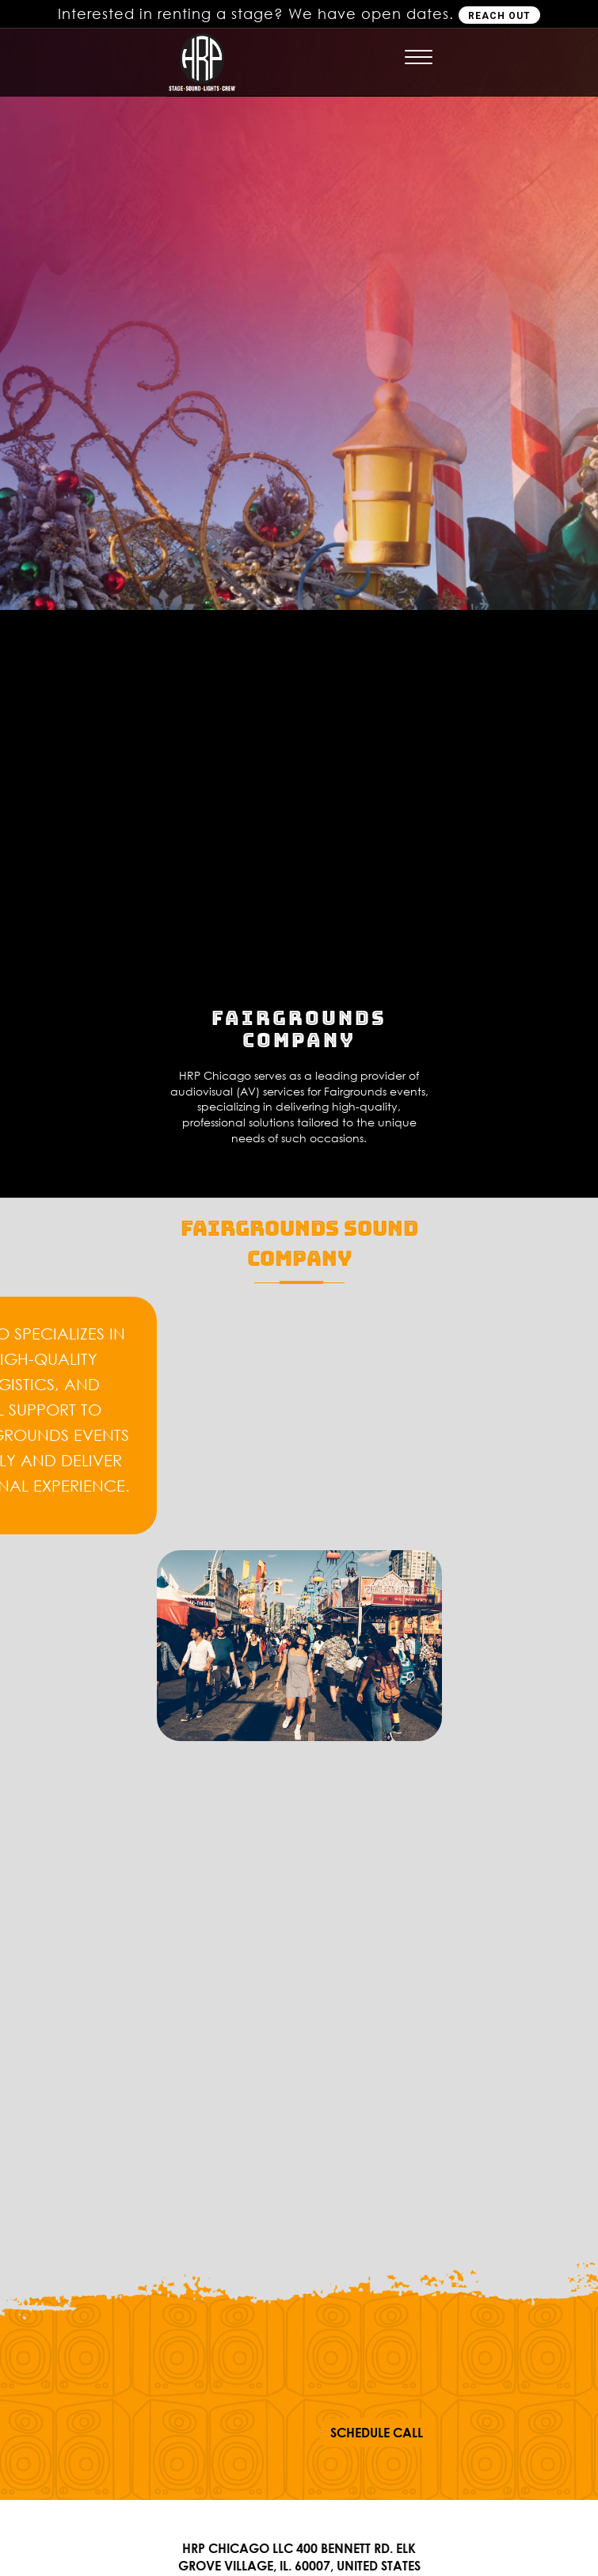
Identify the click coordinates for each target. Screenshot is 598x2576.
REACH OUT (499, 15)
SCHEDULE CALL (376, 2433)
